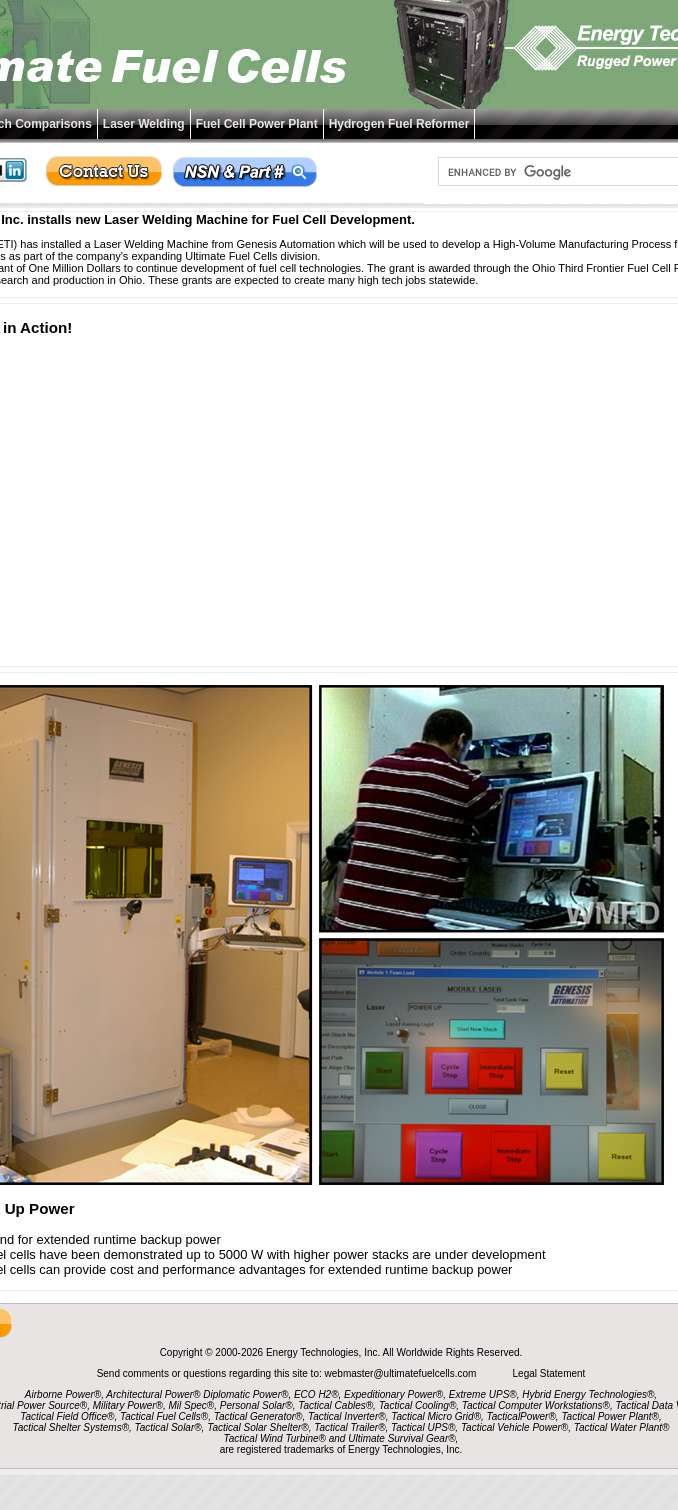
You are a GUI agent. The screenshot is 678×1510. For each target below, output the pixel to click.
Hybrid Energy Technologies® (588, 1394)
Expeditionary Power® (393, 1394)
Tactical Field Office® (67, 1416)
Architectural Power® (153, 1394)
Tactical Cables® (335, 1405)
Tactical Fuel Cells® (164, 1416)
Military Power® (128, 1405)
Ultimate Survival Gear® (401, 1438)
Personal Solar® (256, 1405)
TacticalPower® (521, 1416)
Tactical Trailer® (349, 1427)
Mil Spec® (191, 1405)
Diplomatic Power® (245, 1394)
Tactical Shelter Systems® (71, 1427)
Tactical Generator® (258, 1416)
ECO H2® (316, 1394)
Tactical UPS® (423, 1427)
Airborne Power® (63, 1394)
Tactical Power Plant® (610, 1416)
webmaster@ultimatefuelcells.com (402, 1373)
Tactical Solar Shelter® (258, 1427)
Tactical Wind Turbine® (275, 1438)
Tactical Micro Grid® (436, 1416)
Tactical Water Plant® (622, 1427)
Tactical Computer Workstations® (536, 1405)
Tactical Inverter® (347, 1416)
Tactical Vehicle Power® (514, 1427)
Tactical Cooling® (418, 1405)
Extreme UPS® (483, 1394)
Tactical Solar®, (170, 1427)
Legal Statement (549, 1373)
